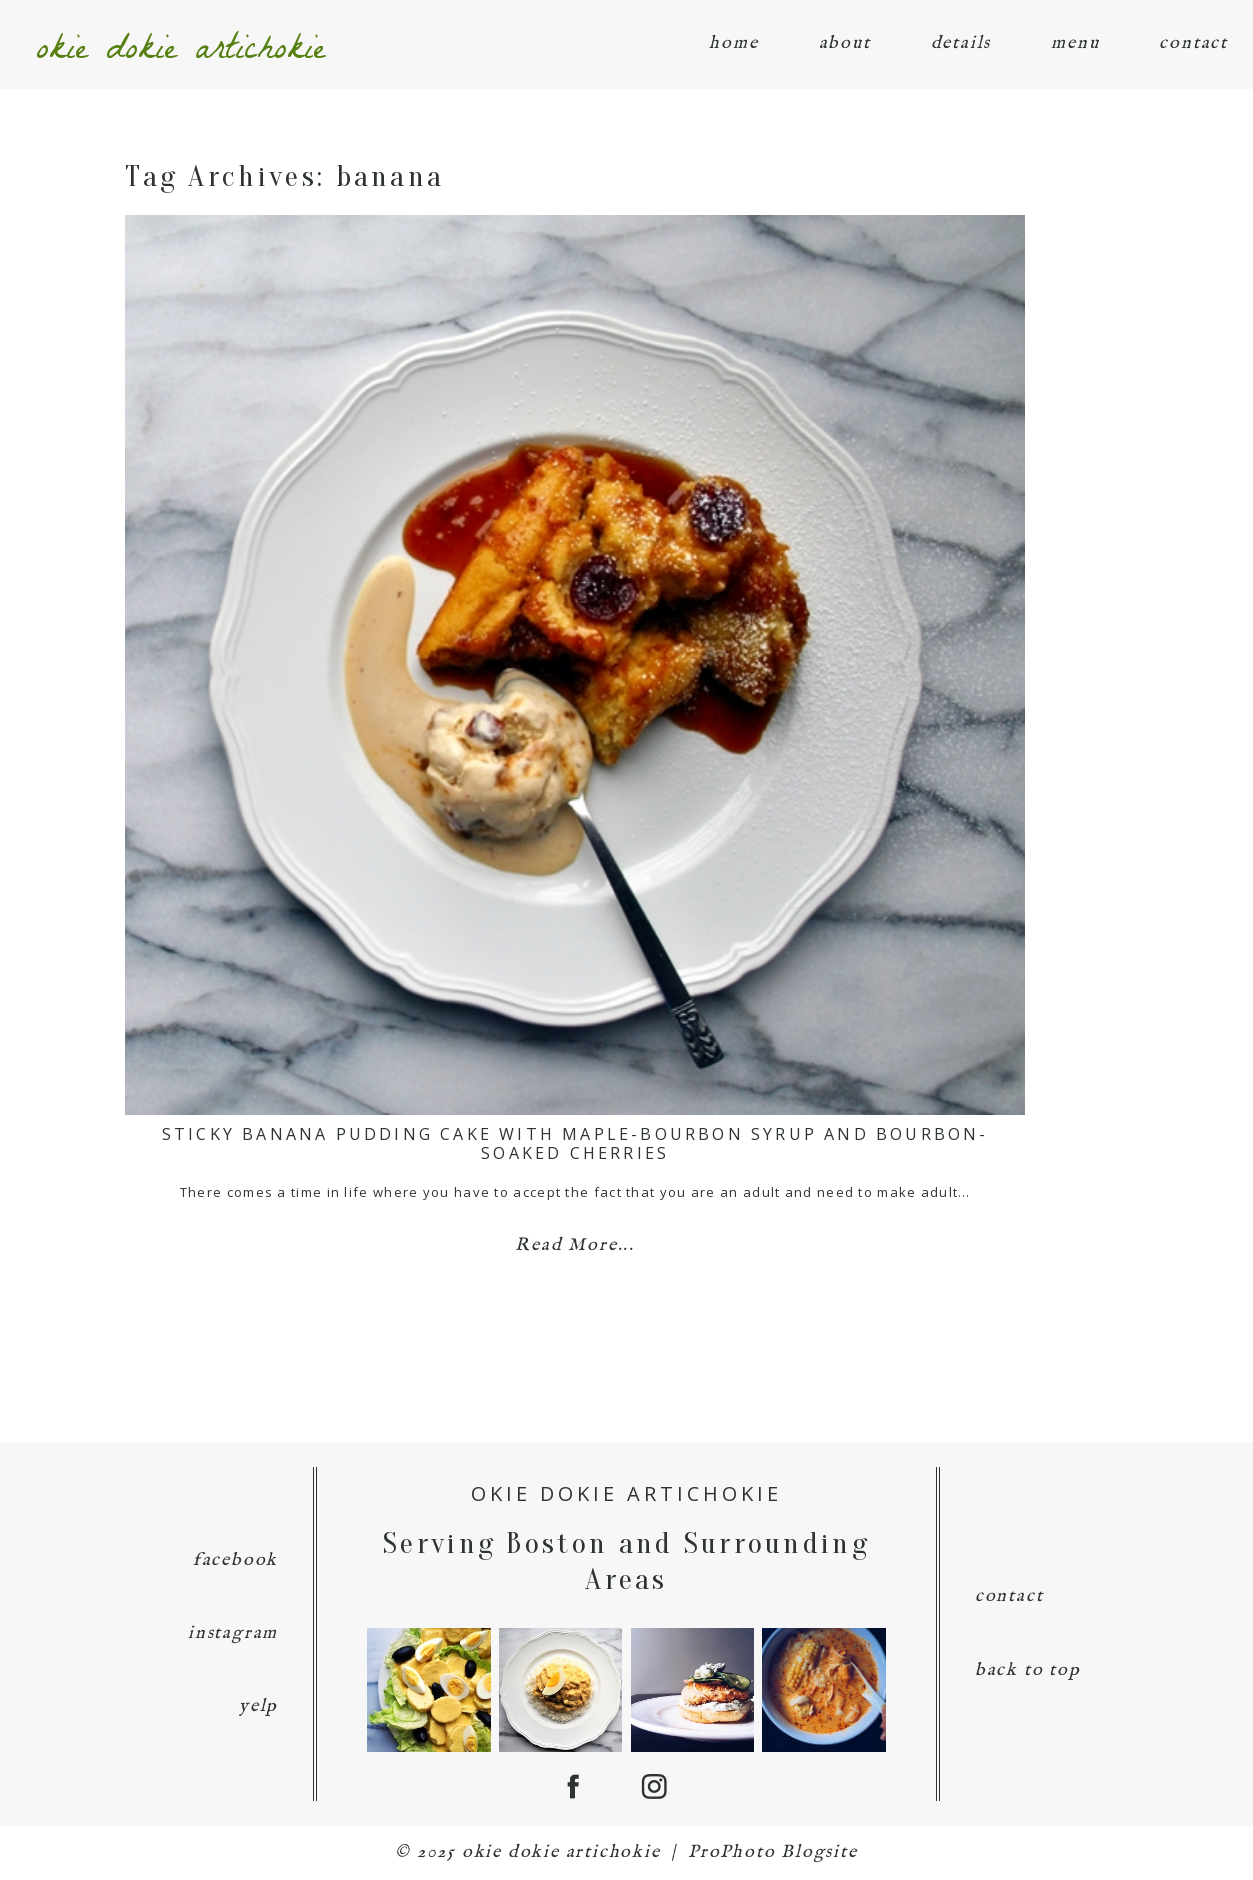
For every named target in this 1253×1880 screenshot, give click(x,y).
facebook (235, 1560)
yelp (258, 1706)
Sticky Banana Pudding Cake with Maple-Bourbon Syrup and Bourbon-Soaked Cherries (575, 1143)
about (845, 43)
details (961, 43)
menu (1075, 43)
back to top (1028, 1670)
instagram (233, 1633)
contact (1193, 43)
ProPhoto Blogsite (773, 1852)
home (733, 43)
